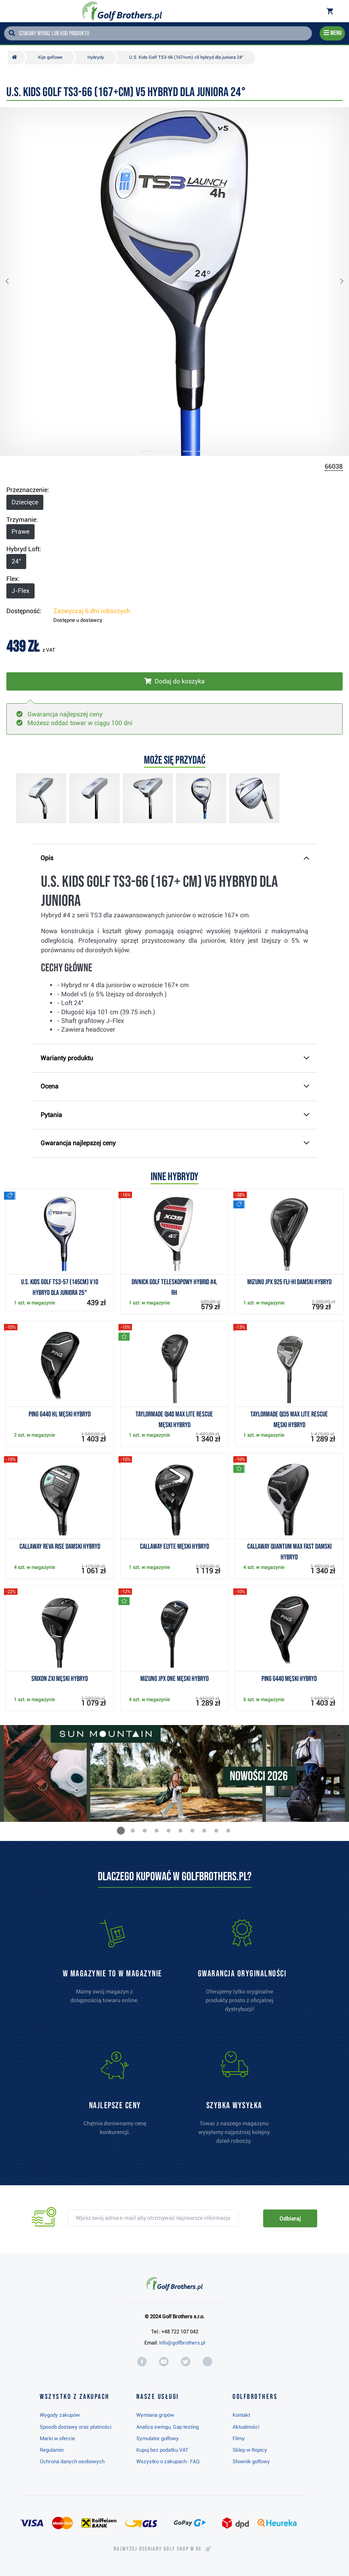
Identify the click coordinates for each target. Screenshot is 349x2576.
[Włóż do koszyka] (174, 681)
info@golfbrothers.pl (182, 2343)
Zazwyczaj (91, 611)
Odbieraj (290, 2218)
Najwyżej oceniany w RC (158, 2549)
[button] (13, 281)
